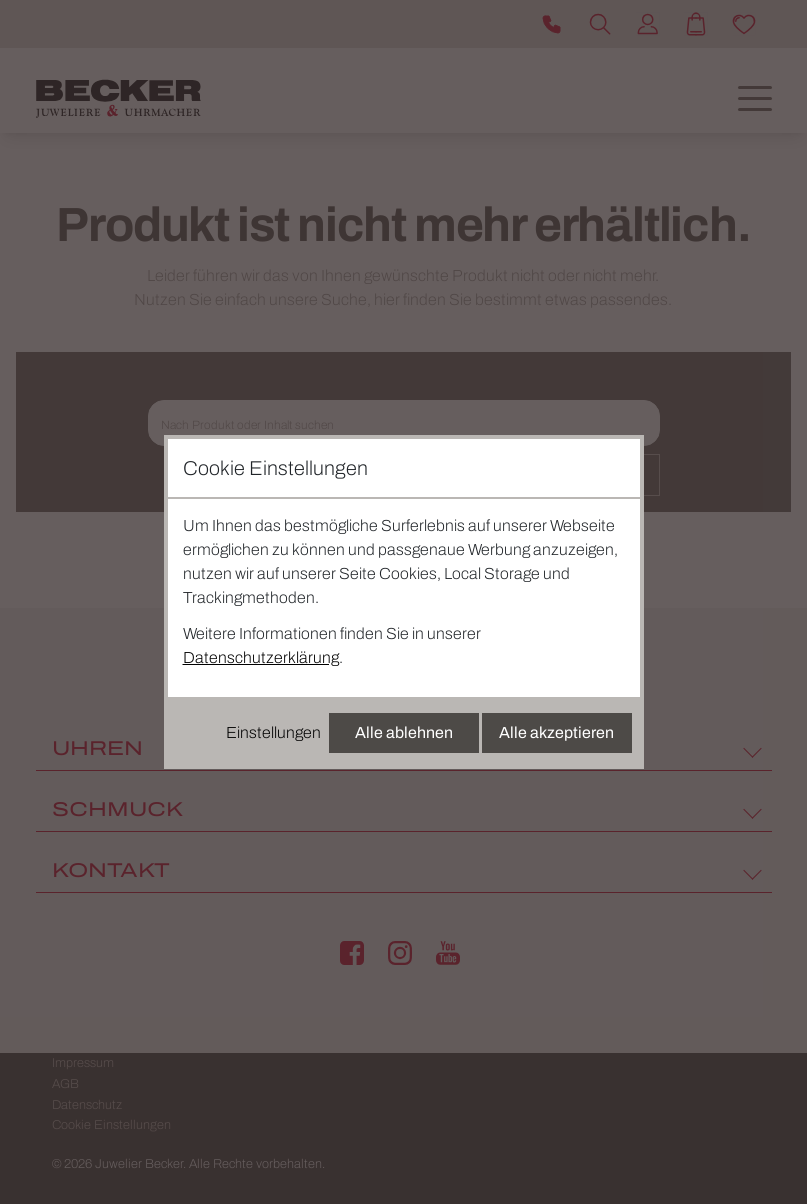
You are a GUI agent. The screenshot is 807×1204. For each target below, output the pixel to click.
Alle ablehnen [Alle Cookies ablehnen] (404, 732)
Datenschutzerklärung (261, 657)
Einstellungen (273, 732)
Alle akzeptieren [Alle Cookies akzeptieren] (556, 732)
